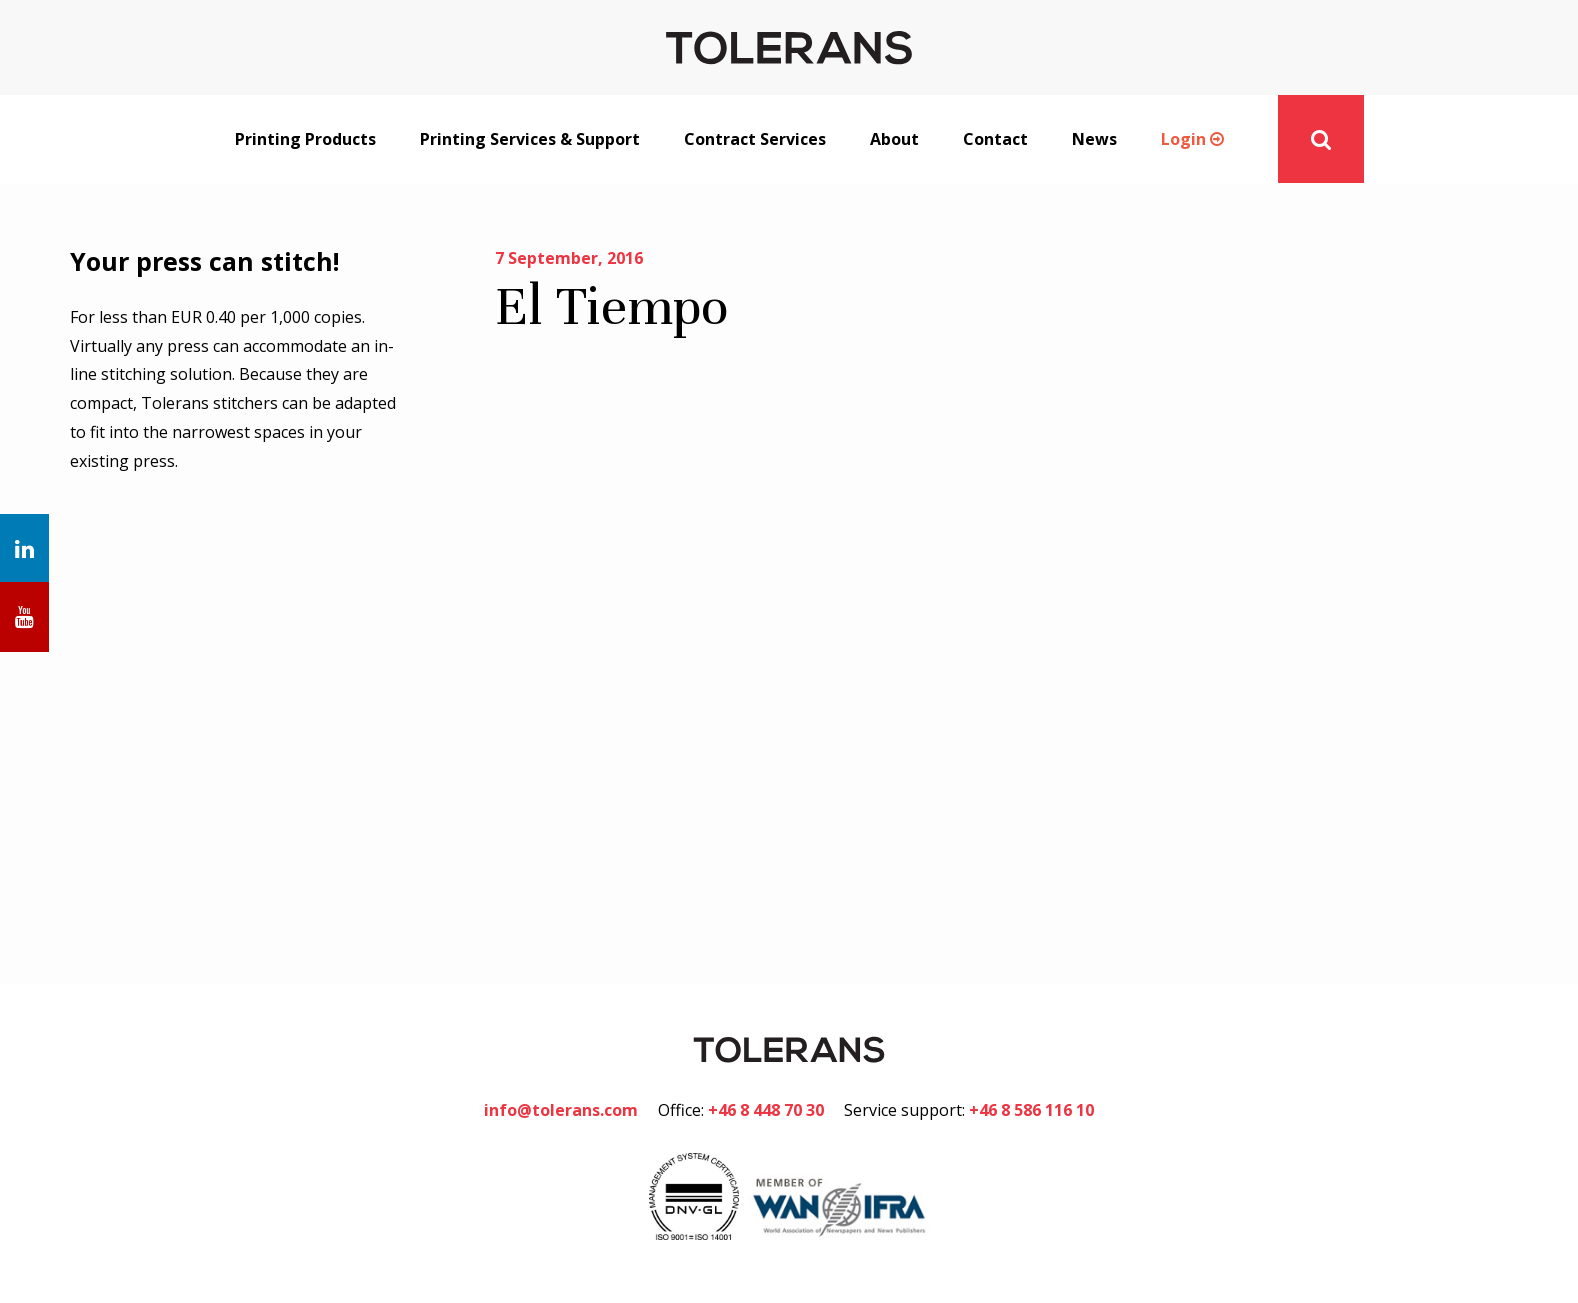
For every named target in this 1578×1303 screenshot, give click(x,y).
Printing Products (305, 139)
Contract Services (755, 139)
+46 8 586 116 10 (1031, 1110)
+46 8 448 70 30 (766, 1110)
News (1094, 139)
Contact (995, 139)
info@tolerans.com (561, 1110)
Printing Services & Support (530, 139)
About (894, 139)
